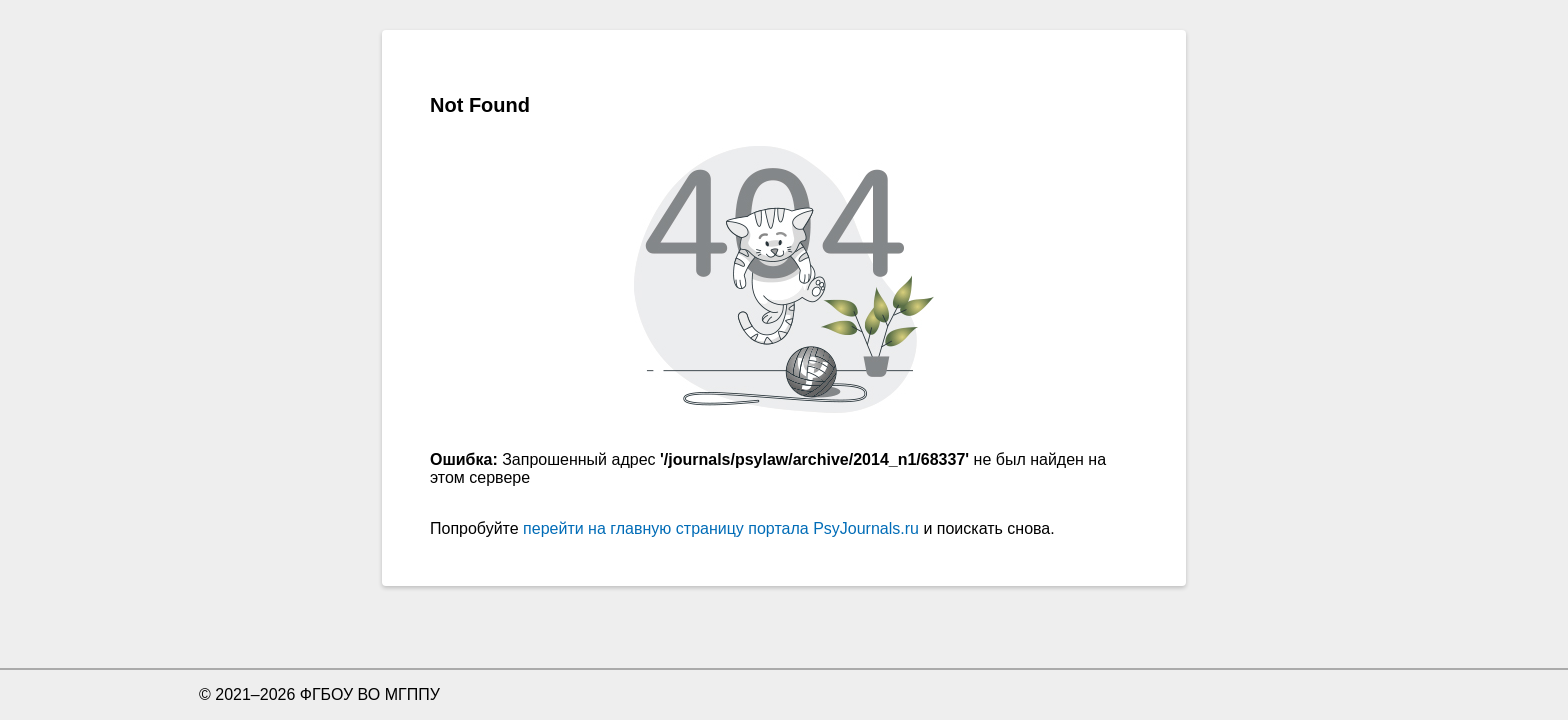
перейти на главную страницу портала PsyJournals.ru (721, 528)
